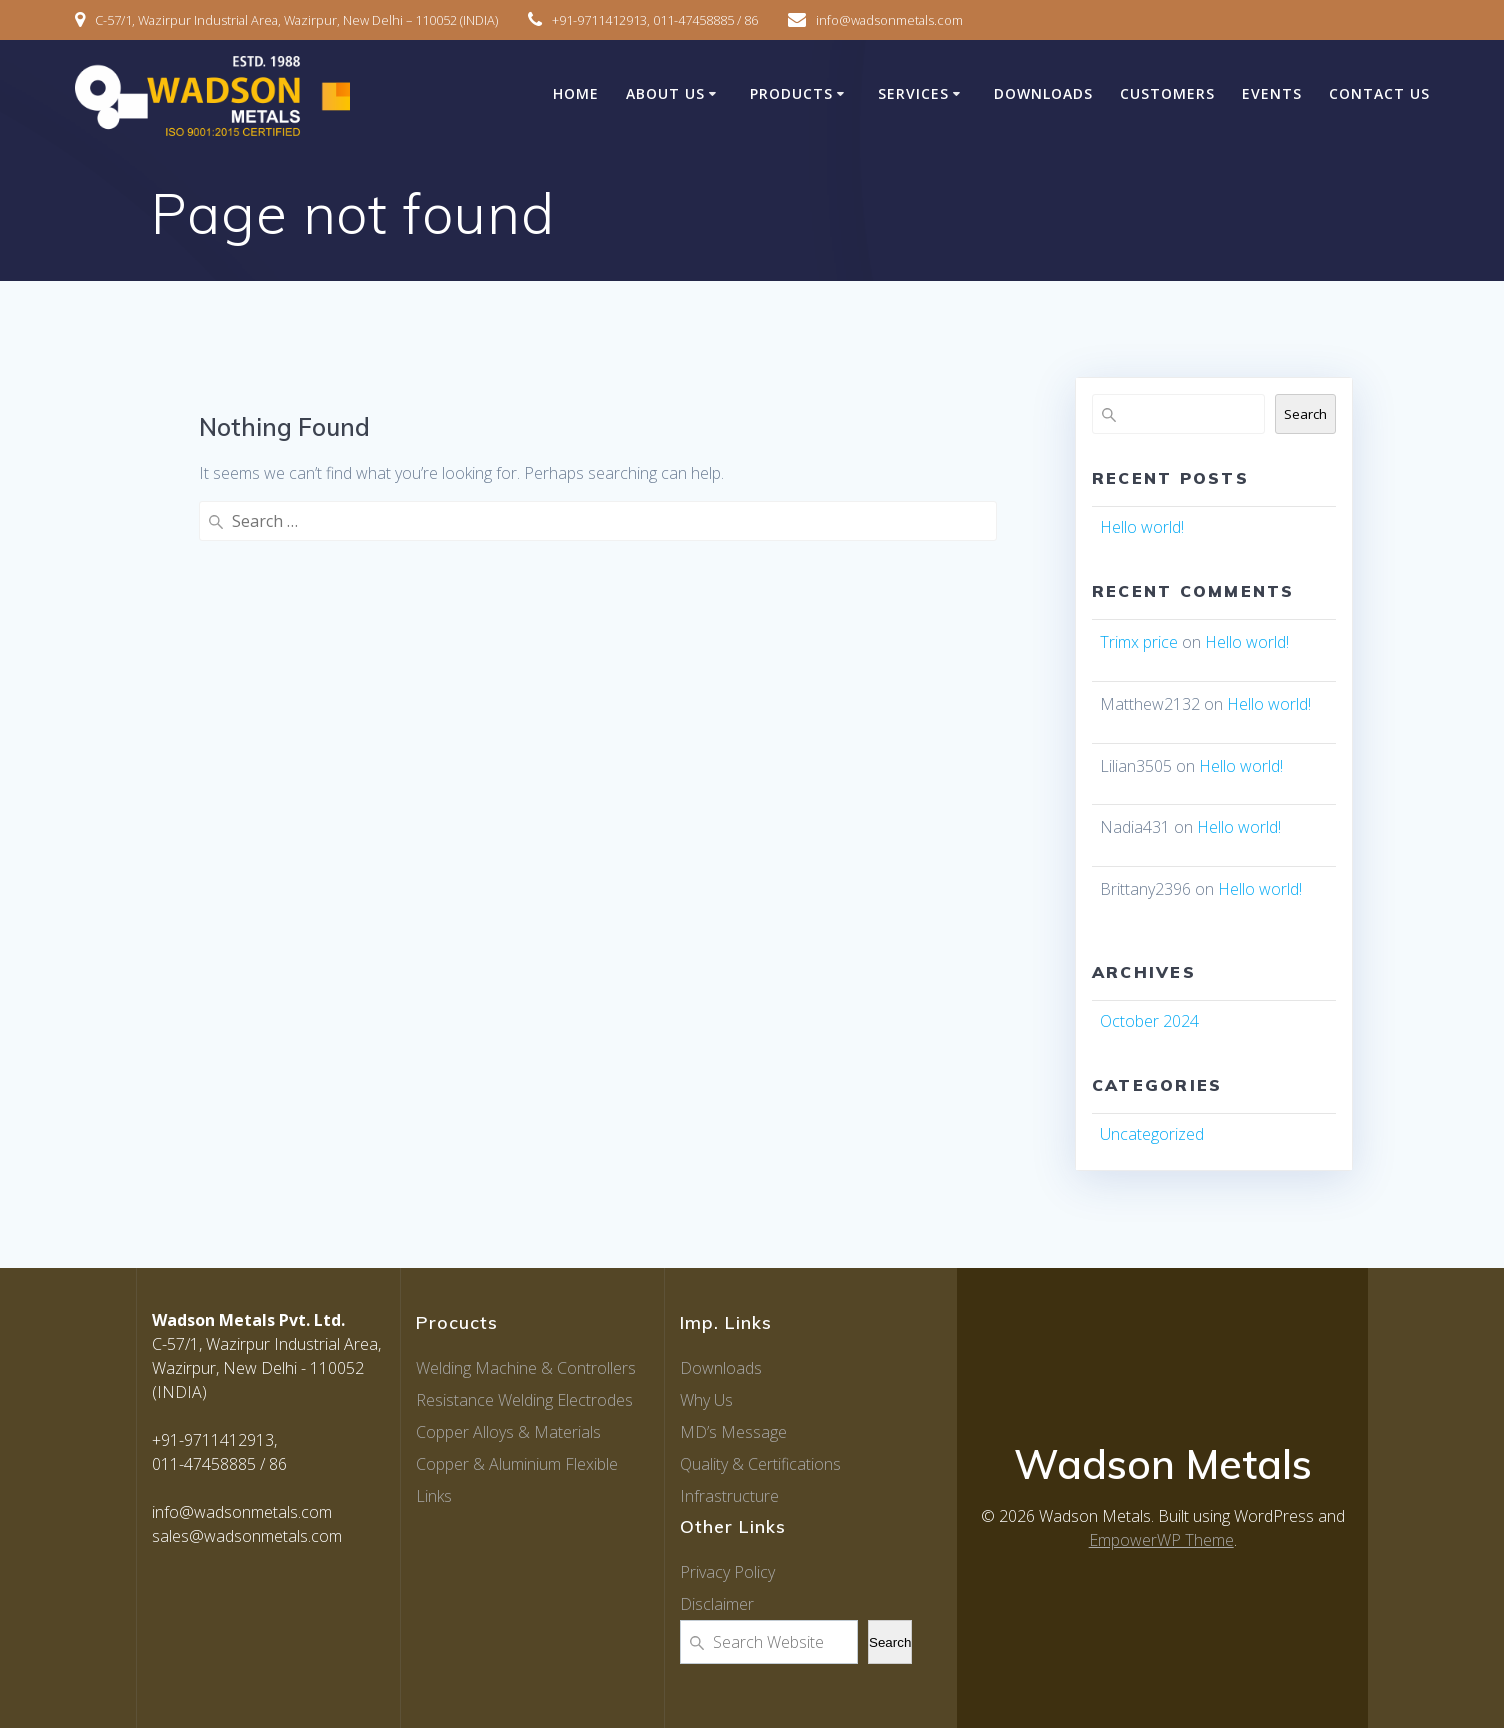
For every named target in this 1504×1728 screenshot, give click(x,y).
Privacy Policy (727, 1572)
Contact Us (1379, 93)
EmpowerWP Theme (1161, 1540)
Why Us (706, 1400)
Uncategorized (1152, 1134)
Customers (1167, 93)
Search (1305, 414)
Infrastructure (729, 1496)
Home (576, 93)
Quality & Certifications (760, 1464)
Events (1272, 93)
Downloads (1043, 93)
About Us (665, 93)
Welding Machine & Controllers (526, 1368)
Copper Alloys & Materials (508, 1432)
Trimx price (1139, 642)
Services (913, 93)
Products (791, 93)
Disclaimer (717, 1604)
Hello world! (1142, 527)
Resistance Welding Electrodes (524, 1400)
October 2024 (1149, 1021)
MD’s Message (733, 1432)
